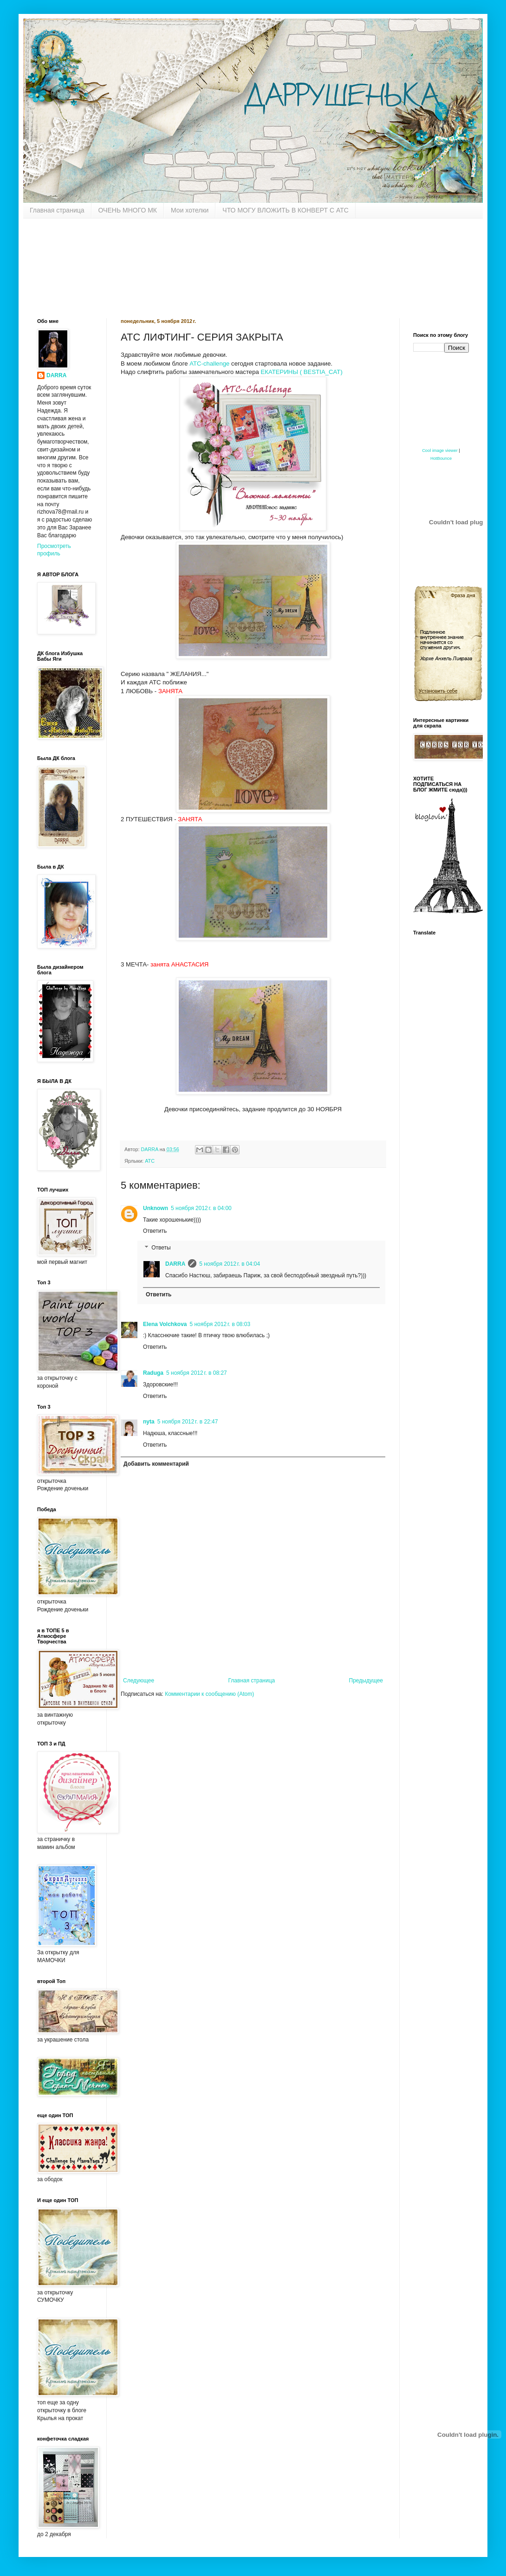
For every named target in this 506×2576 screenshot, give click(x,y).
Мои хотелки (189, 210)
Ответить (155, 1231)
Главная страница (57, 210)
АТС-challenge (209, 363)
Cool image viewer (440, 450)
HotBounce (441, 458)
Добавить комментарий (156, 1464)
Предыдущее (366, 1680)
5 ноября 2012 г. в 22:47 (187, 1421)
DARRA (175, 1264)
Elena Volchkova (165, 1324)
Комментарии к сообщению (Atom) (209, 1694)
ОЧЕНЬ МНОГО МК (127, 210)
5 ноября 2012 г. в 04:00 (201, 1208)
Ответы (160, 1247)
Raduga (153, 1373)
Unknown (155, 1208)
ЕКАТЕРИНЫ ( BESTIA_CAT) (302, 371)
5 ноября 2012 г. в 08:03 (219, 1324)
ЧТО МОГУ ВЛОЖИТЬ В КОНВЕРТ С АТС (285, 210)
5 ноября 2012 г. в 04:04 (229, 1264)
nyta (149, 1421)
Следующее (138, 1680)
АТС (150, 1161)
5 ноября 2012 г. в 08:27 (196, 1373)
